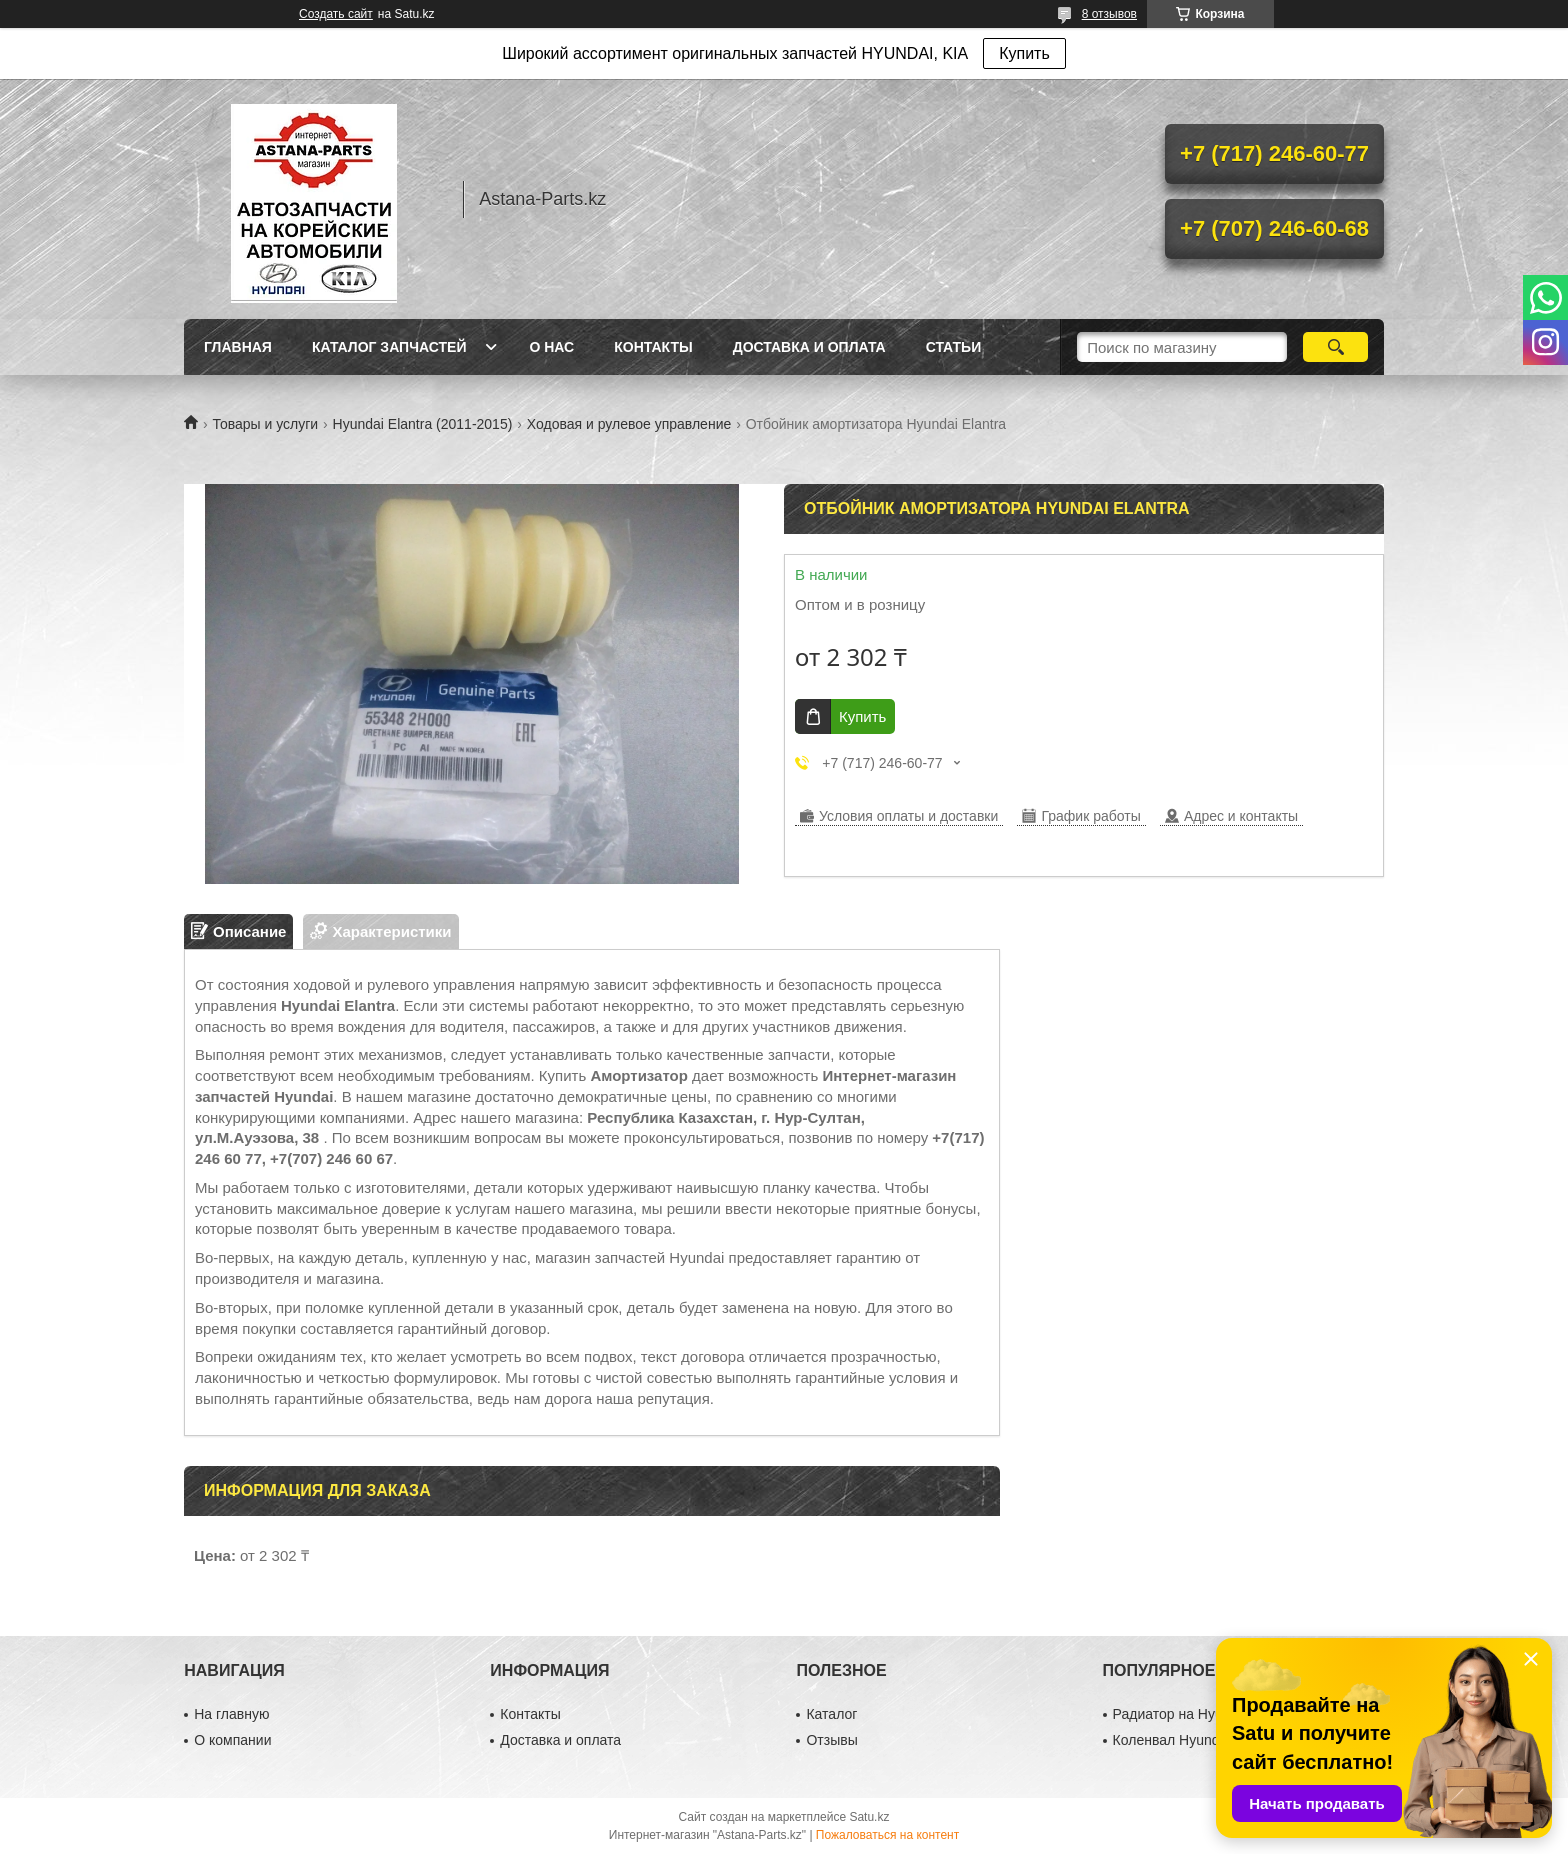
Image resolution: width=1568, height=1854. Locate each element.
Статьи (954, 347)
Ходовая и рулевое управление (629, 424)
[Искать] (1335, 347)
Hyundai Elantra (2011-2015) (423, 424)
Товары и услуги (265, 424)
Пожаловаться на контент (887, 1835)
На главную (231, 1714)
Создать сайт (336, 14)
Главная (238, 347)
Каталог (831, 1714)
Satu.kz (869, 1817)
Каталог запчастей (389, 347)
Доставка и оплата (809, 347)
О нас (551, 347)
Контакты (653, 347)
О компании (232, 1740)
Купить (1024, 53)
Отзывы (831, 1740)
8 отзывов (1109, 14)
